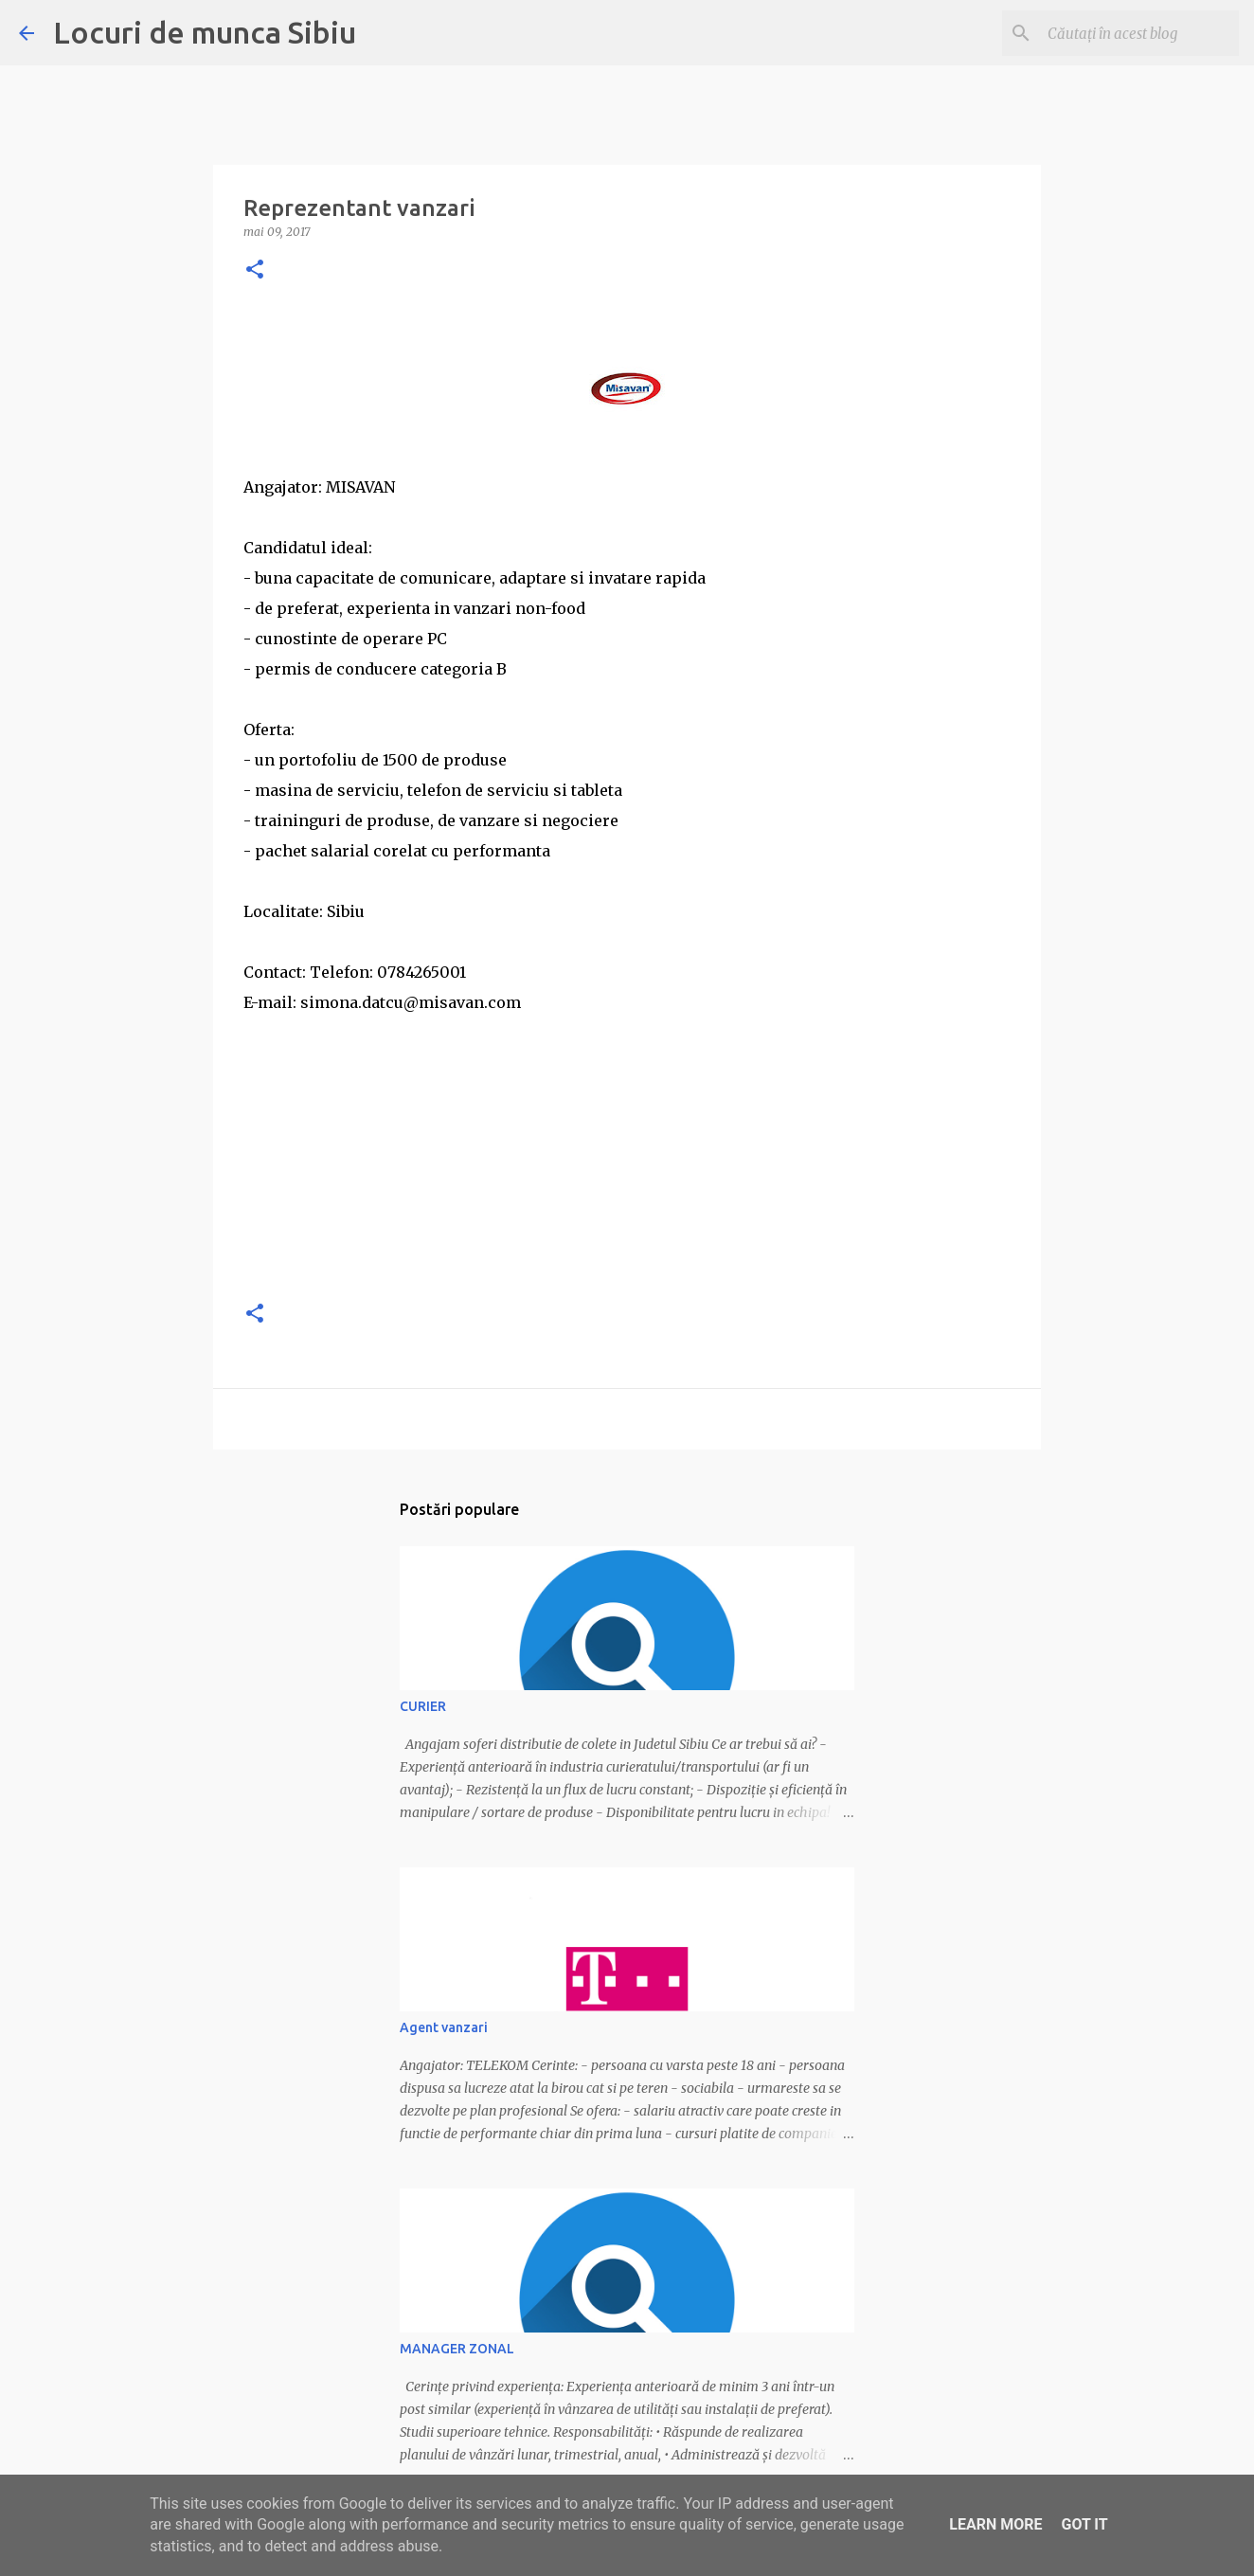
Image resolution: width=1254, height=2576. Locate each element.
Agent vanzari (444, 2027)
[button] (254, 270)
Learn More (995, 2524)
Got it (1084, 2524)
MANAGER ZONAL (457, 2348)
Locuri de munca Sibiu (204, 32)
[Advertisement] (627, 1150)
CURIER (423, 1706)
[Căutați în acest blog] (1139, 33)
